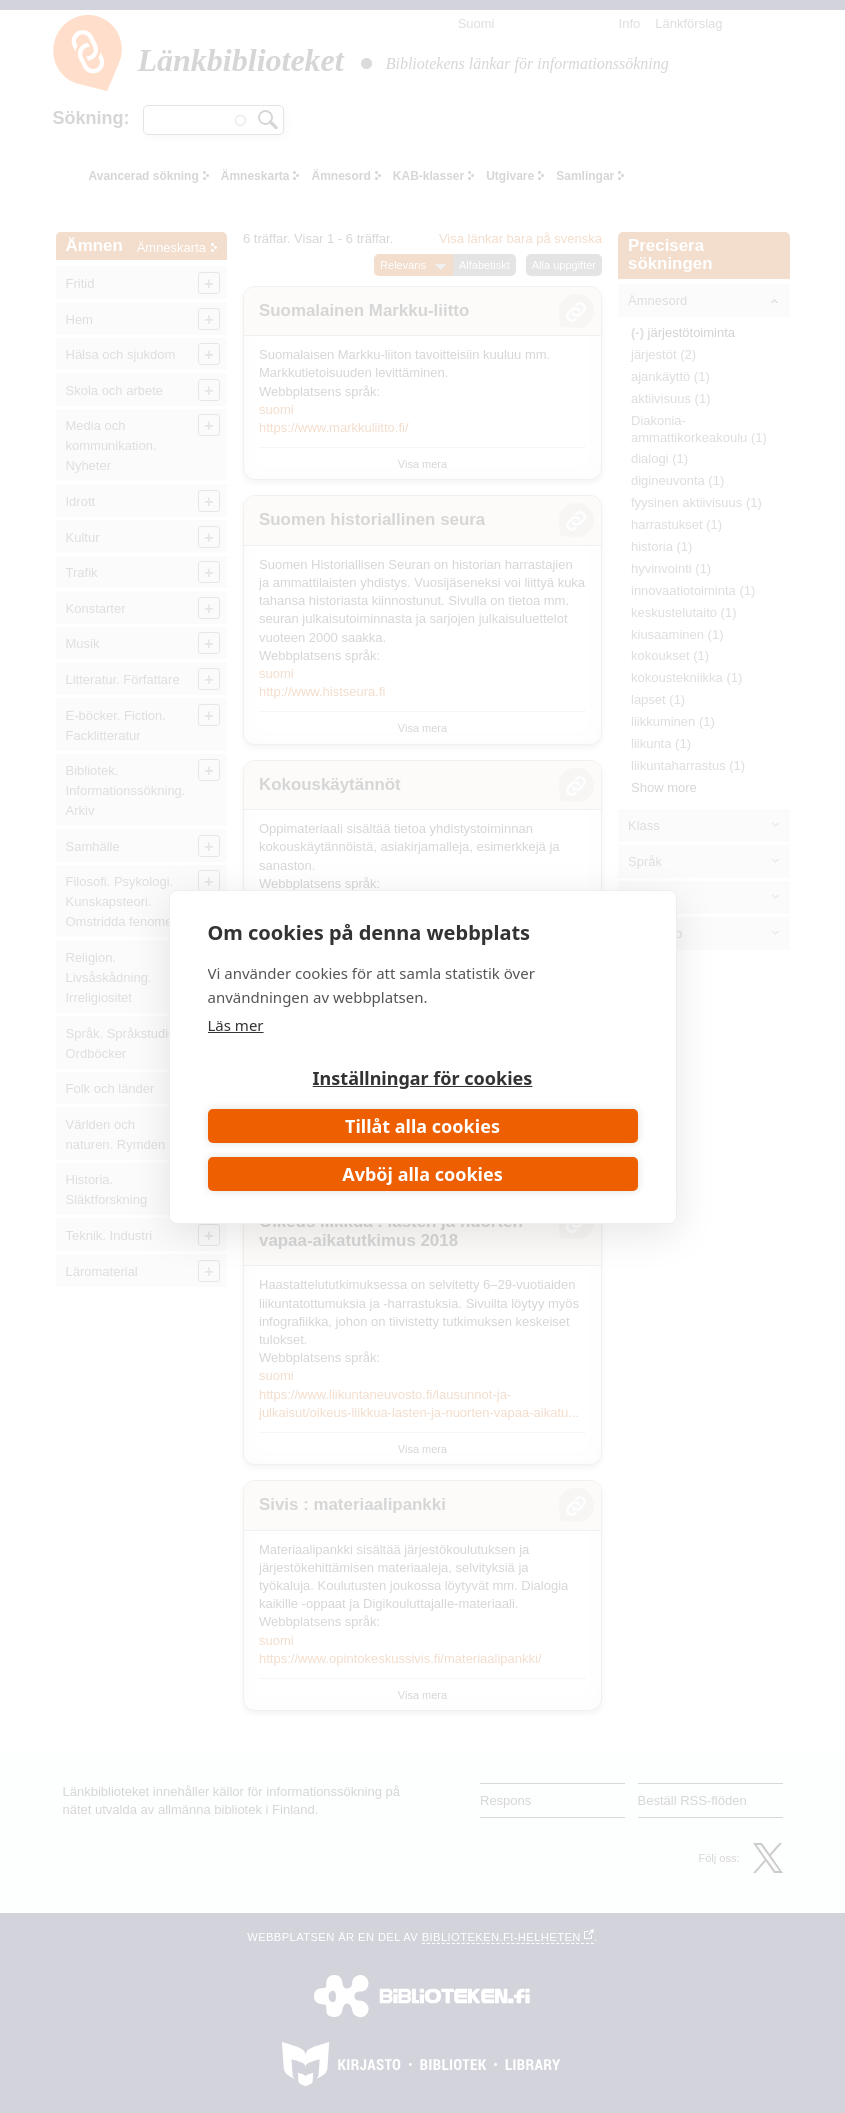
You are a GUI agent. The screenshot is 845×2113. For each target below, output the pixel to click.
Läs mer (236, 1025)
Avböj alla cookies (422, 1174)
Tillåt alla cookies (422, 1126)
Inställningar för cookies (423, 1078)
